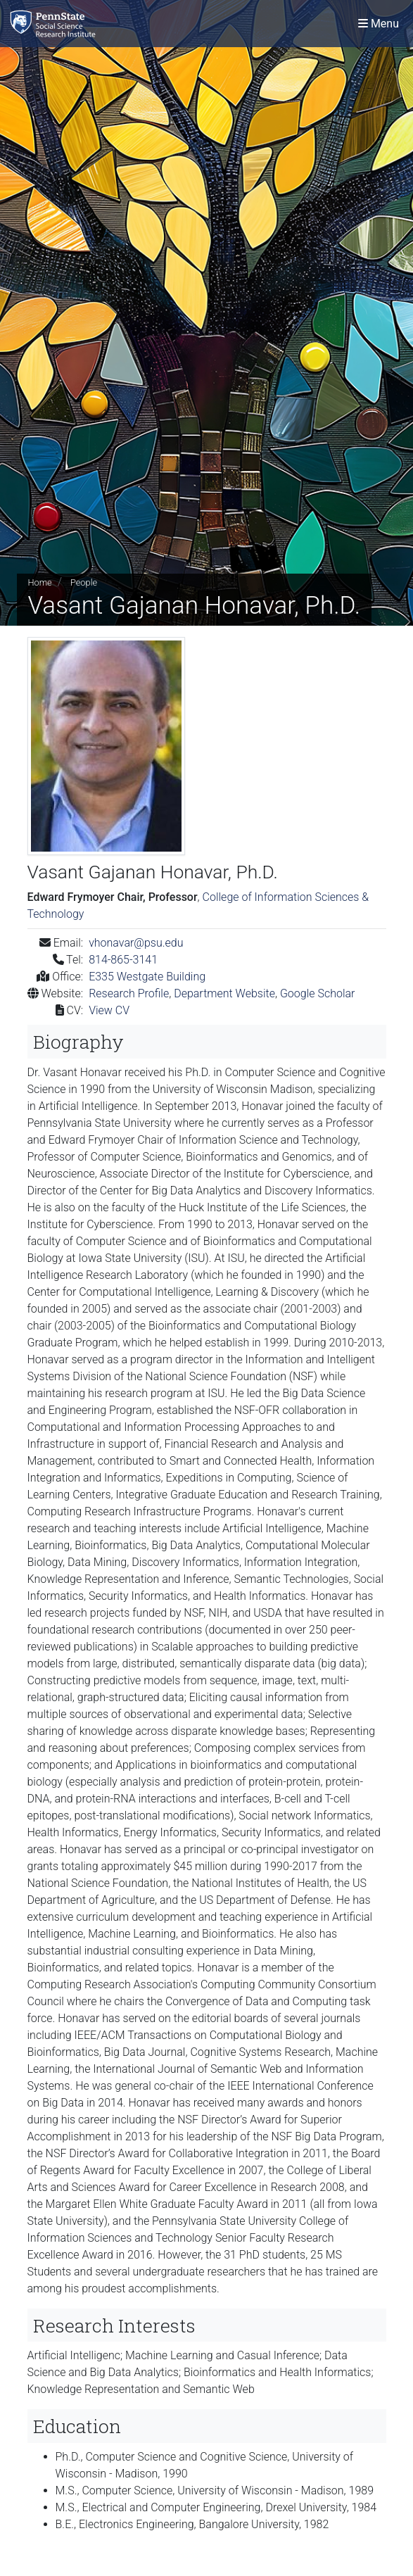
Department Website (224, 993)
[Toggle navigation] (378, 23)
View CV (109, 1010)
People (83, 582)
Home (40, 582)
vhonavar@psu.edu (136, 942)
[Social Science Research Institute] (55, 23)
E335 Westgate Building (147, 976)
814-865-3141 (123, 959)
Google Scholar (317, 993)
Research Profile (129, 993)
